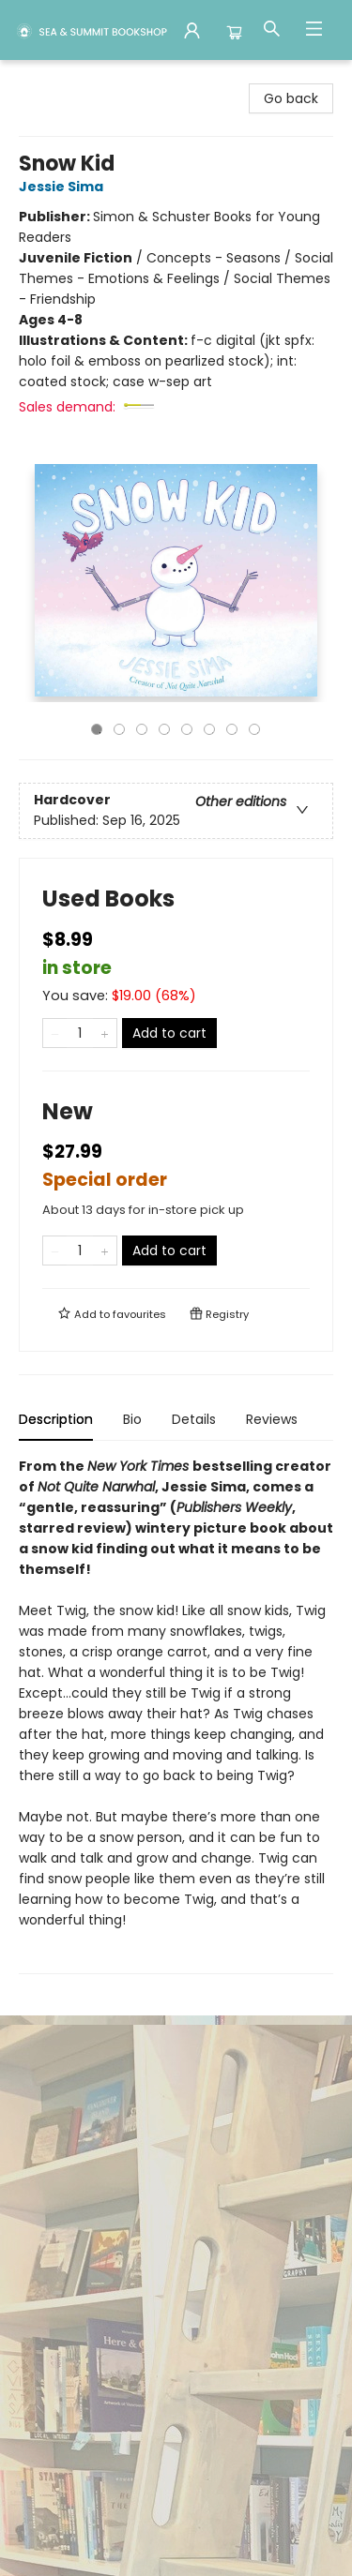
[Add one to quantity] (104, 1033)
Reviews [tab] (272, 1419)
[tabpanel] (176, 1715)
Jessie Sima (64, 186)
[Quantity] (80, 1033)
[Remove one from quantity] (55, 1033)
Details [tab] (194, 1419)
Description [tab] (56, 1419)
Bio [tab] (132, 1419)
